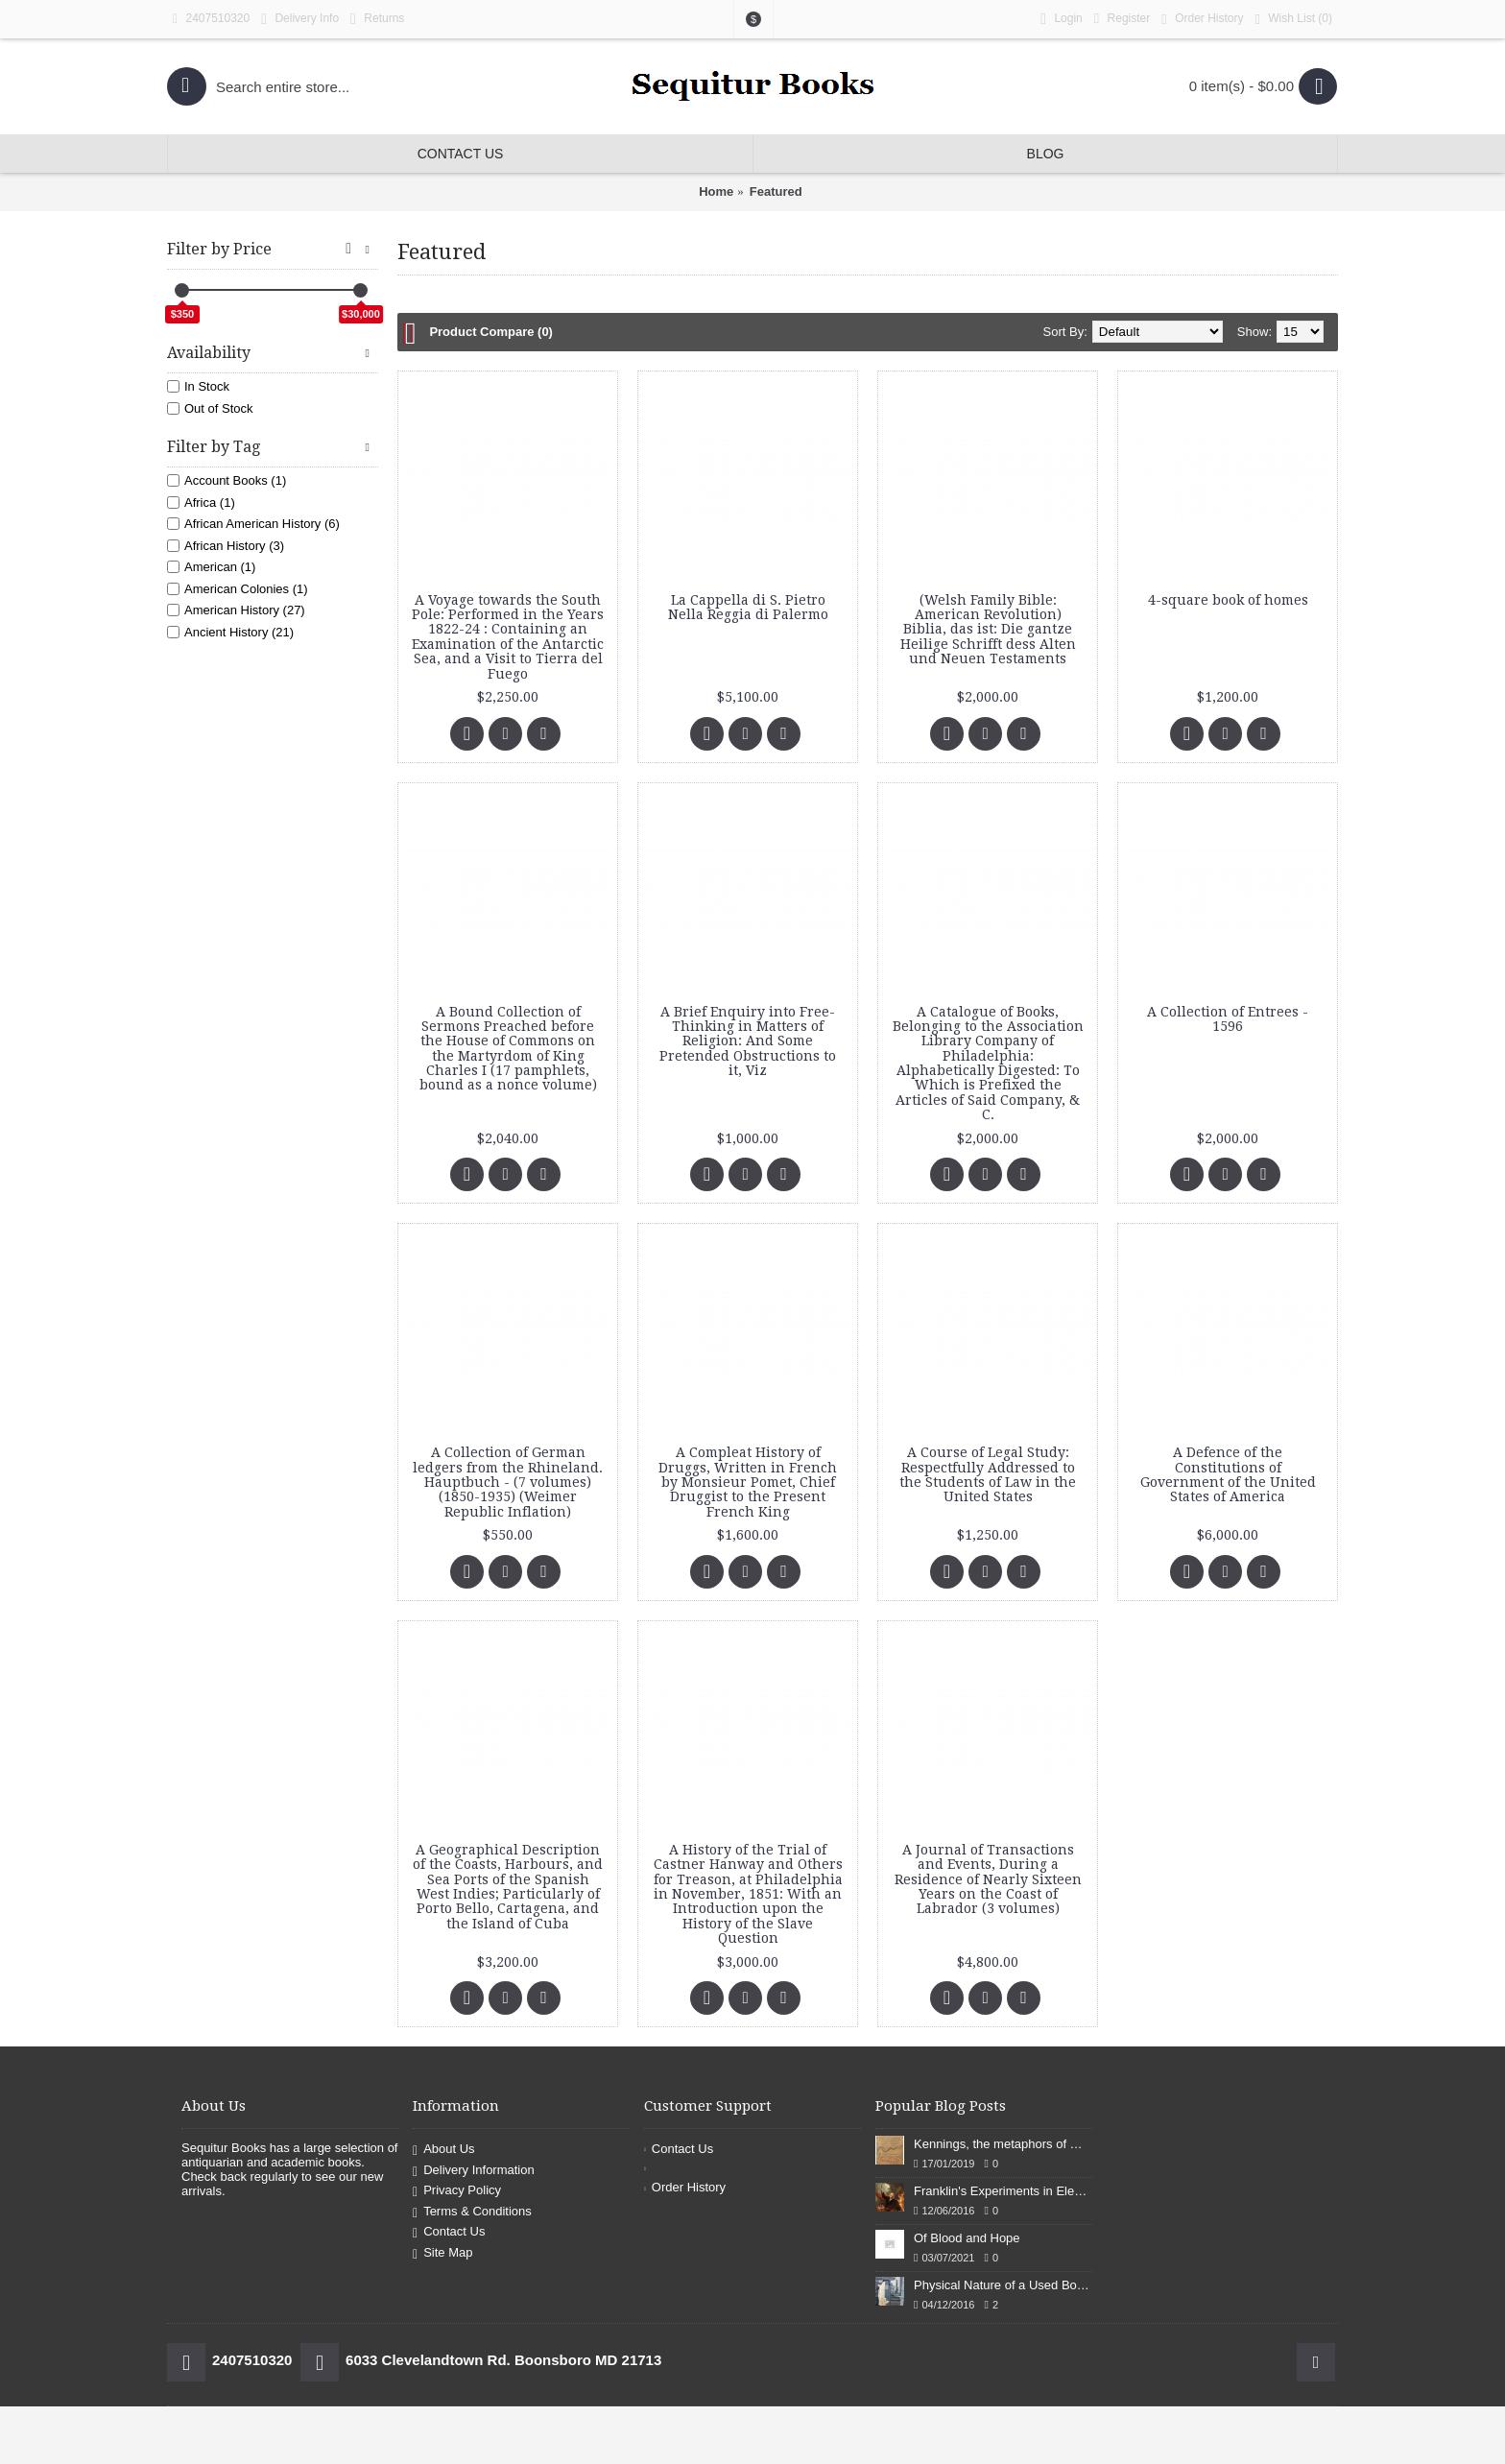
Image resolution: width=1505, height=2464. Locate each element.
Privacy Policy (457, 2192)
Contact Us (449, 2233)
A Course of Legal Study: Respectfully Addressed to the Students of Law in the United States (987, 1474)
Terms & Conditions (472, 2212)
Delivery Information (474, 2171)
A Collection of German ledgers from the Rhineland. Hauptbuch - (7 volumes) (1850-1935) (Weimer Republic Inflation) (508, 1482)
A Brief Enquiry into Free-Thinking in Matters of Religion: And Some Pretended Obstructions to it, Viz (747, 1041)
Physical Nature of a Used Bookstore (1003, 2285)
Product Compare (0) (491, 331)
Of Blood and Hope (967, 2238)
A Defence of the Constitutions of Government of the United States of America (1228, 1474)
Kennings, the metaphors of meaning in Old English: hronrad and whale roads (1003, 2144)
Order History (685, 2187)
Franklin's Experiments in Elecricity (1003, 2191)
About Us (444, 2149)
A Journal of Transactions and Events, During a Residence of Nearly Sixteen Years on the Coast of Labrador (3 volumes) (988, 1879)
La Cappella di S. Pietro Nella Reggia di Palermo (748, 607)
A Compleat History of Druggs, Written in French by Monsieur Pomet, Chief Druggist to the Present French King (747, 1482)
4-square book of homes (1228, 600)
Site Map (442, 2253)
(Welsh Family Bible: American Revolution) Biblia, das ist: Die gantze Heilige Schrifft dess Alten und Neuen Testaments (988, 629)
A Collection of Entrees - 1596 (1227, 1019)
